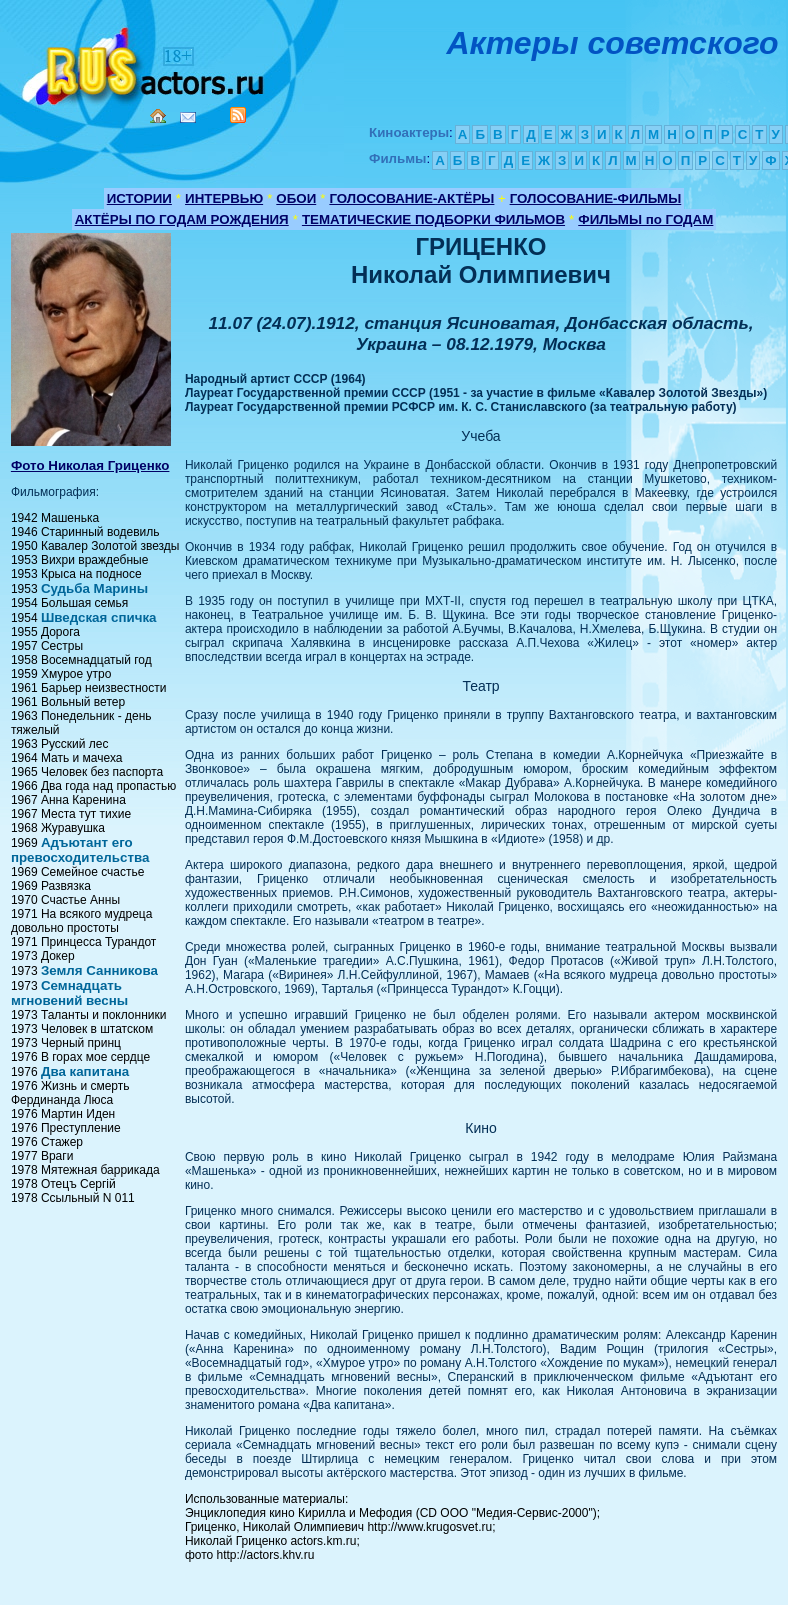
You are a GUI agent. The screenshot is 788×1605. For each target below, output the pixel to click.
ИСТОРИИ (139, 198)
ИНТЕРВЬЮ (224, 198)
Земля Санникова (99, 970)
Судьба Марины (94, 588)
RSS (238, 115)
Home (158, 116)
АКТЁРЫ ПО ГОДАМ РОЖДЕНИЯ (182, 219)
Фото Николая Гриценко (90, 465)
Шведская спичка (99, 617)
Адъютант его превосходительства (80, 850)
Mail (188, 117)
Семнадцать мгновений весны (69, 993)
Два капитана (85, 1071)
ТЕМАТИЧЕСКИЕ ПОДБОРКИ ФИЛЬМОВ (433, 219)
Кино (145, 62)
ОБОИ (296, 198)
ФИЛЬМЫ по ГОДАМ (645, 219)
